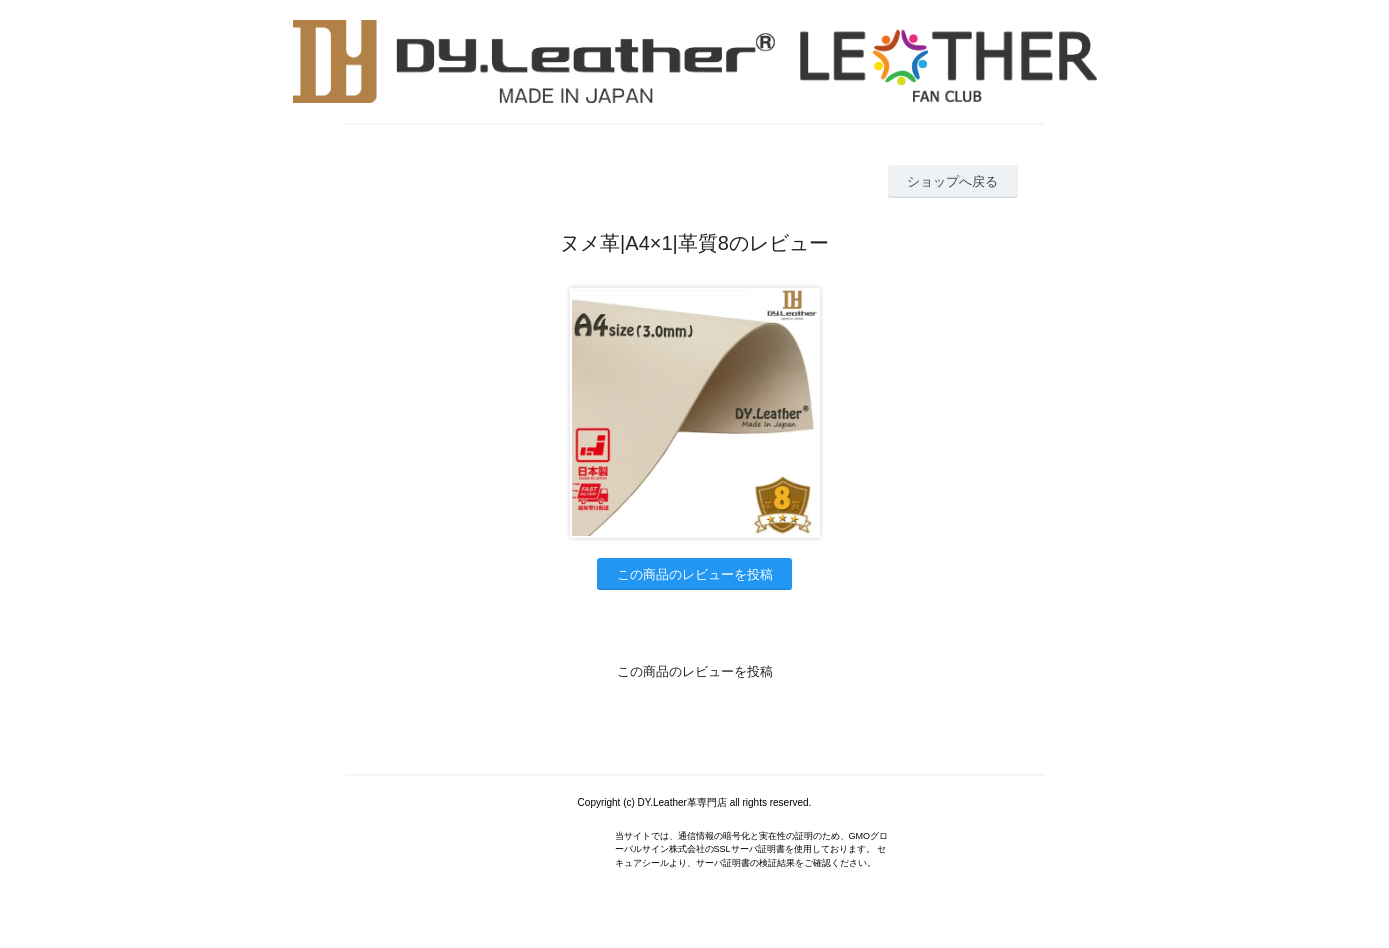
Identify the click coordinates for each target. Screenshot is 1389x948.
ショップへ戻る (952, 181)
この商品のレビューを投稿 (695, 574)
